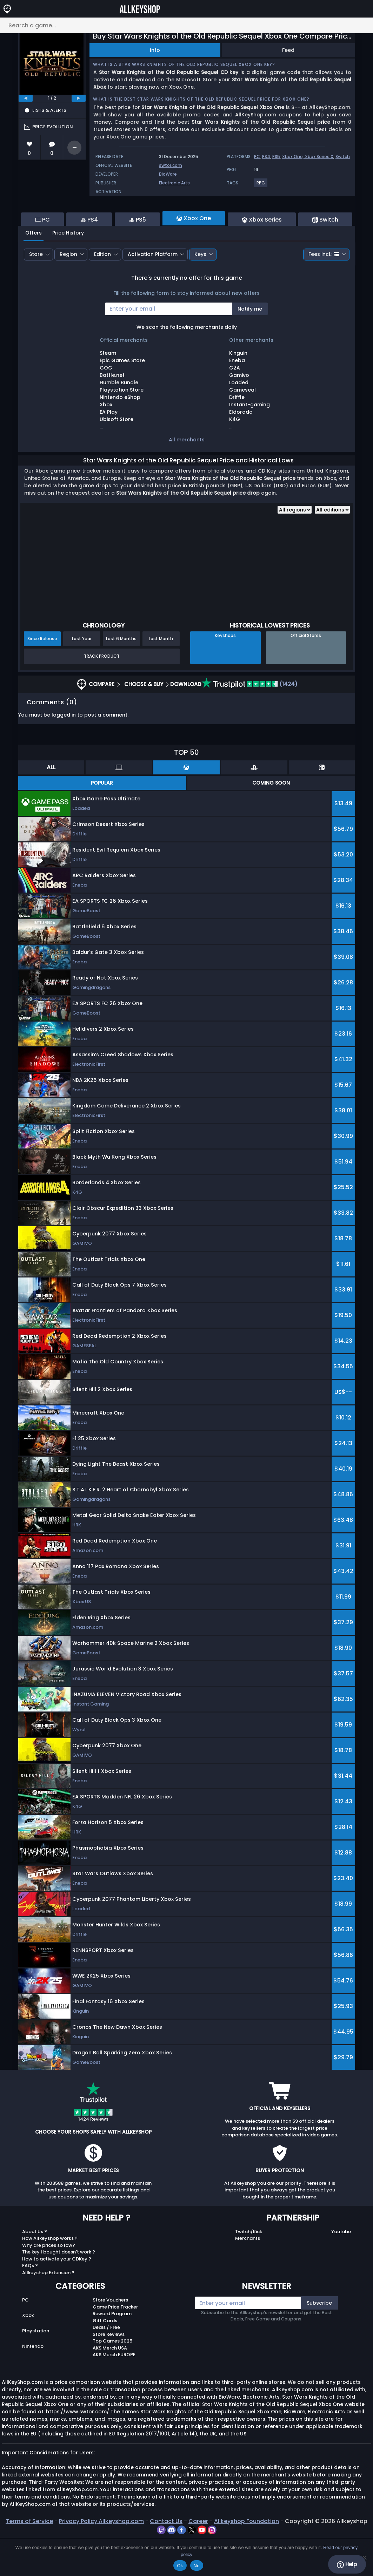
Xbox (28, 2353)
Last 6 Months (121, 677)
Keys (200, 292)
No (197, 2565)
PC (257, 157)
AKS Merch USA (110, 2386)
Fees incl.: (323, 292)
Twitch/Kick (248, 2269)
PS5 (276, 157)
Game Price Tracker (115, 2345)
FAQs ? (30, 2303)
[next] (79, 98)
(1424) (249, 722)
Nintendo (33, 2384)
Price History (68, 270)
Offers (33, 270)
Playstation (35, 2369)
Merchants (247, 2276)
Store (36, 292)
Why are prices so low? (48, 2283)
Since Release (42, 677)
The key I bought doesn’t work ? (58, 2290)
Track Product (102, 694)
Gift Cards (105, 2358)
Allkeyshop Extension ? (48, 2310)
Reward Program (112, 2351)
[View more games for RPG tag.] (261, 186)
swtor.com (170, 165)
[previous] (26, 98)
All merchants (187, 477)
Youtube (341, 2269)
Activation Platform (153, 292)
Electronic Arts (174, 183)
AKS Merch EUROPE (114, 2392)
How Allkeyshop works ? (50, 2276)
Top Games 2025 (112, 2379)
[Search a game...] (186, 25)
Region (68, 292)
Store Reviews (109, 2372)
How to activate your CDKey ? (56, 2297)
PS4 (266, 157)
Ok (180, 2565)
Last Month (161, 677)
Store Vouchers (110, 2338)
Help (347, 2564)
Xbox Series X (319, 157)
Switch (342, 157)
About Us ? (34, 2269)
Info (155, 50)
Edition (102, 292)
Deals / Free (106, 2365)
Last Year (82, 677)
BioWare (168, 174)
